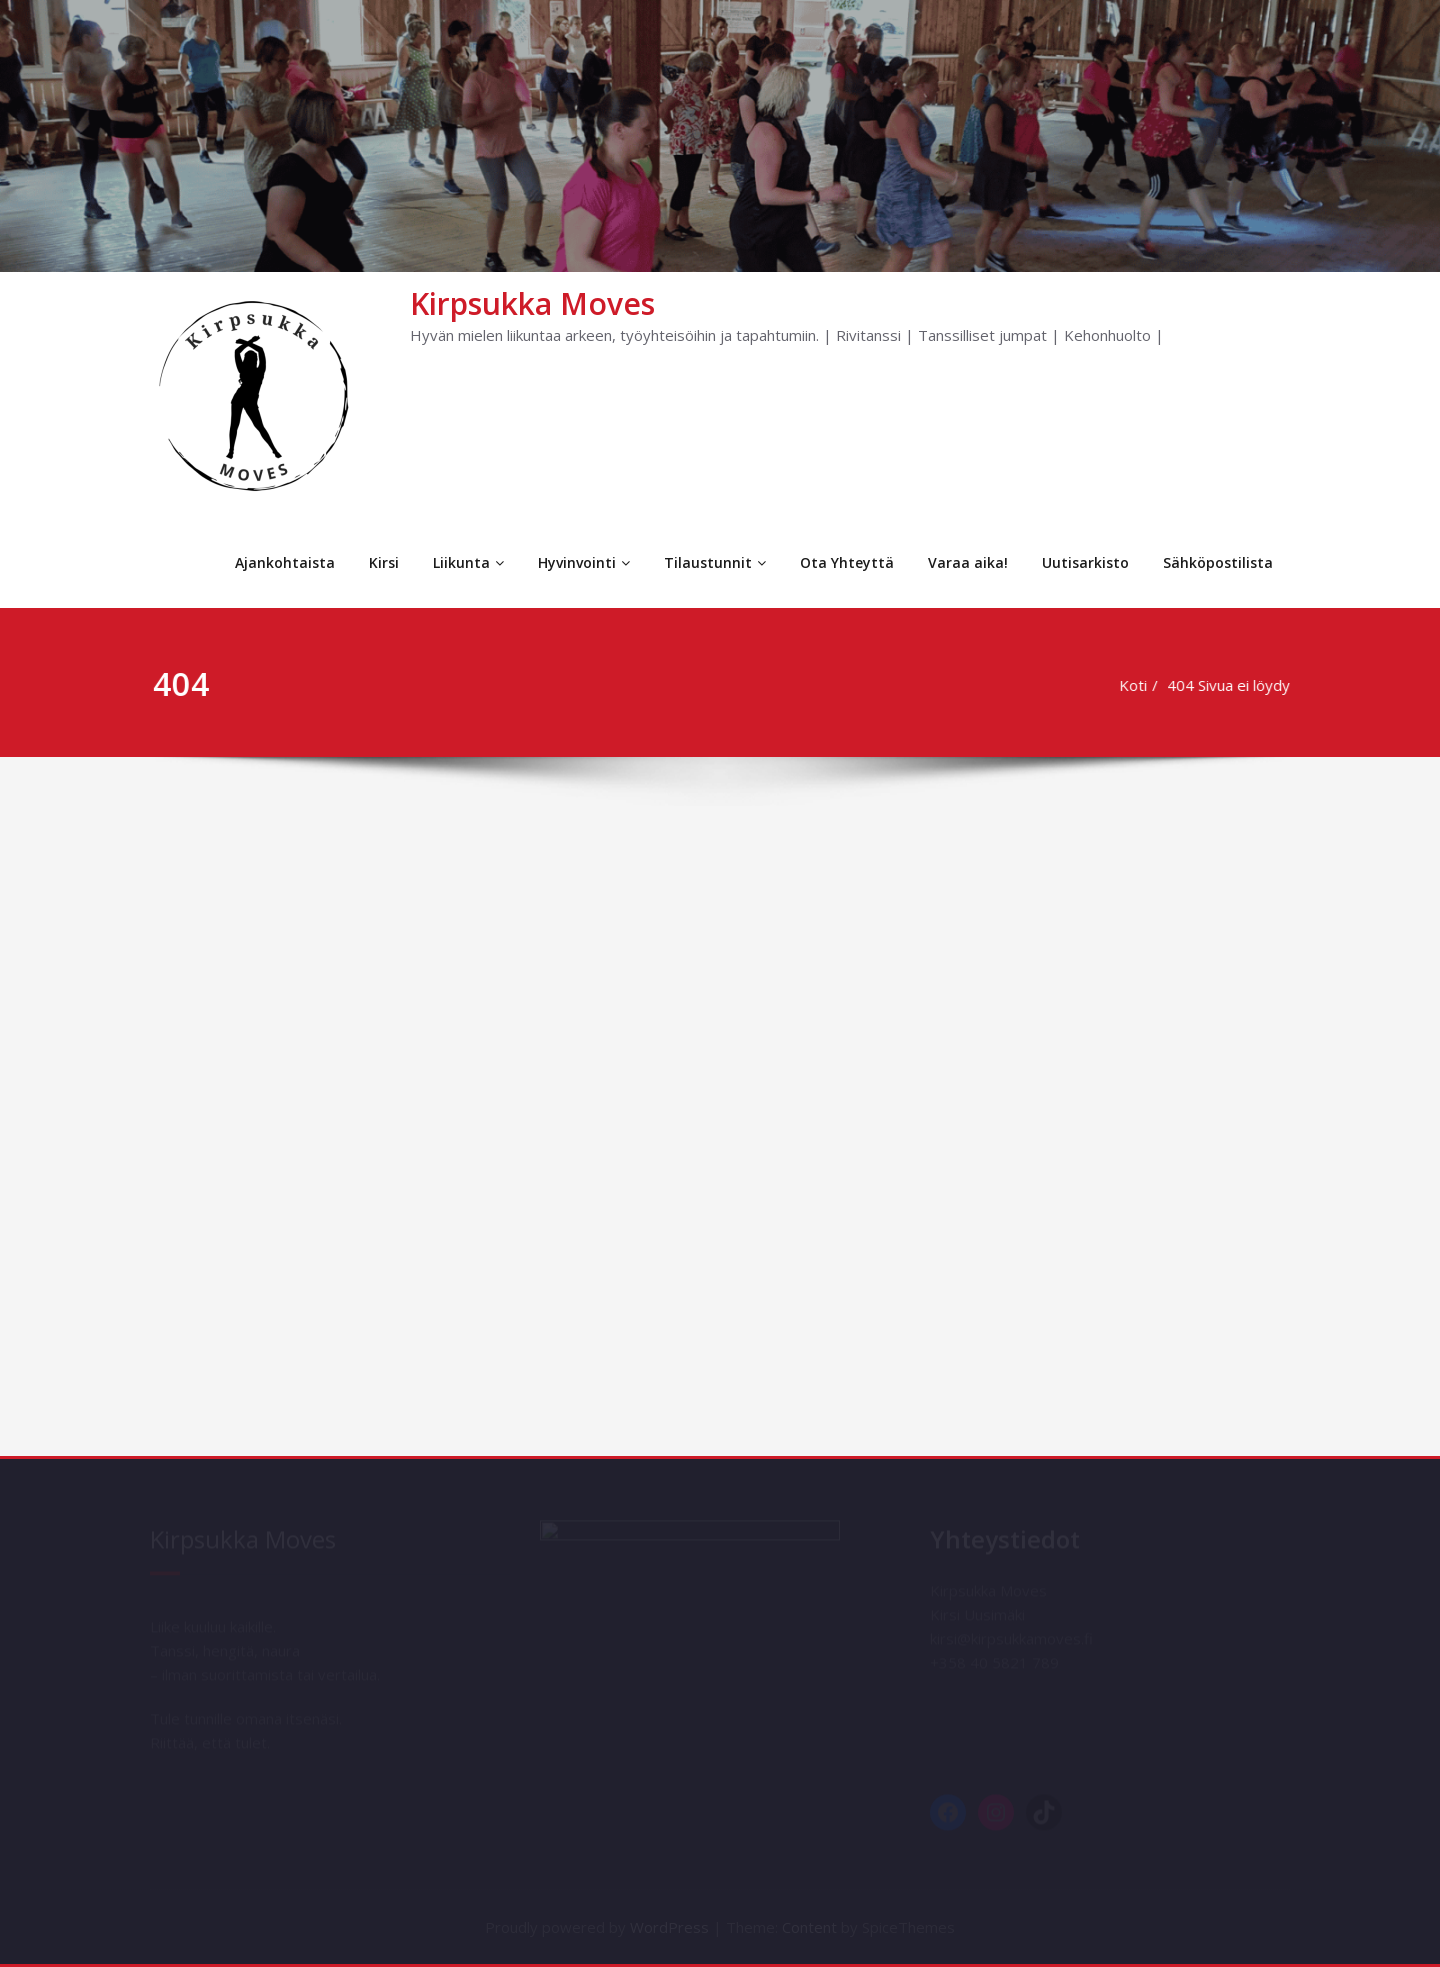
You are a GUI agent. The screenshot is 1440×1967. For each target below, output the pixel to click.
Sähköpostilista (1218, 562)
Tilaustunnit (715, 562)
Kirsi (384, 562)
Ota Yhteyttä (847, 562)
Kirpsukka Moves (532, 303)
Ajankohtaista (285, 562)
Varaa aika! (968, 562)
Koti (1138, 685)
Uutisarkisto (1085, 562)
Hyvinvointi (584, 562)
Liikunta (468, 562)
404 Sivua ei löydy (1233, 685)
